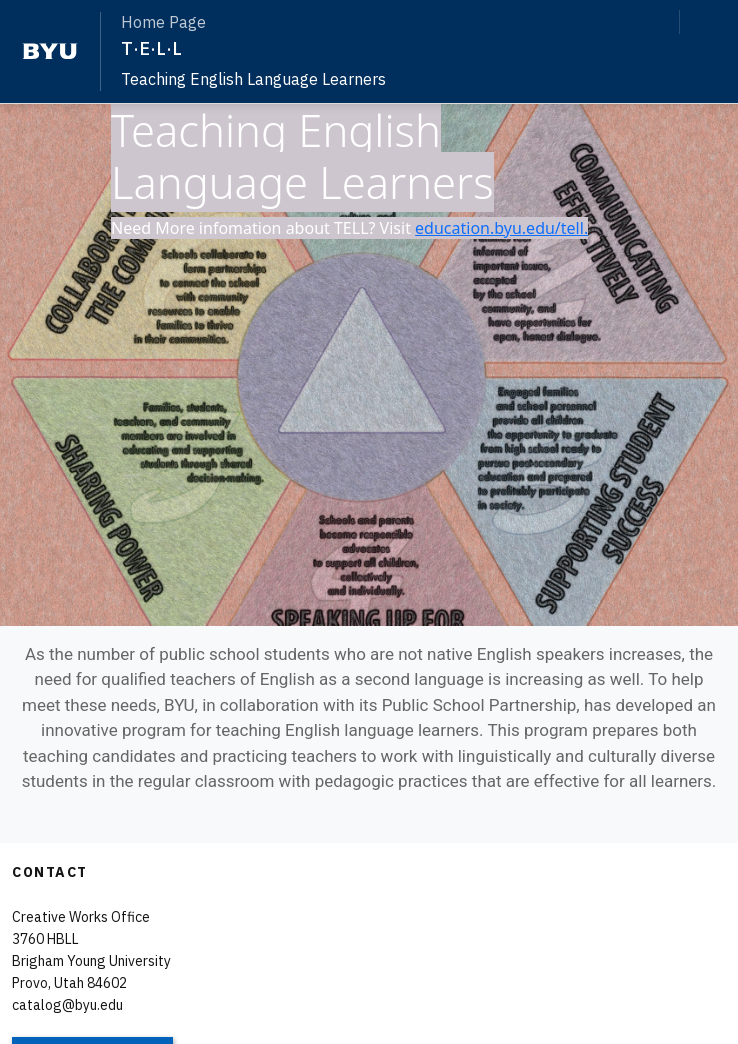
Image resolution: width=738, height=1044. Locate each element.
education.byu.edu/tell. (501, 228)
